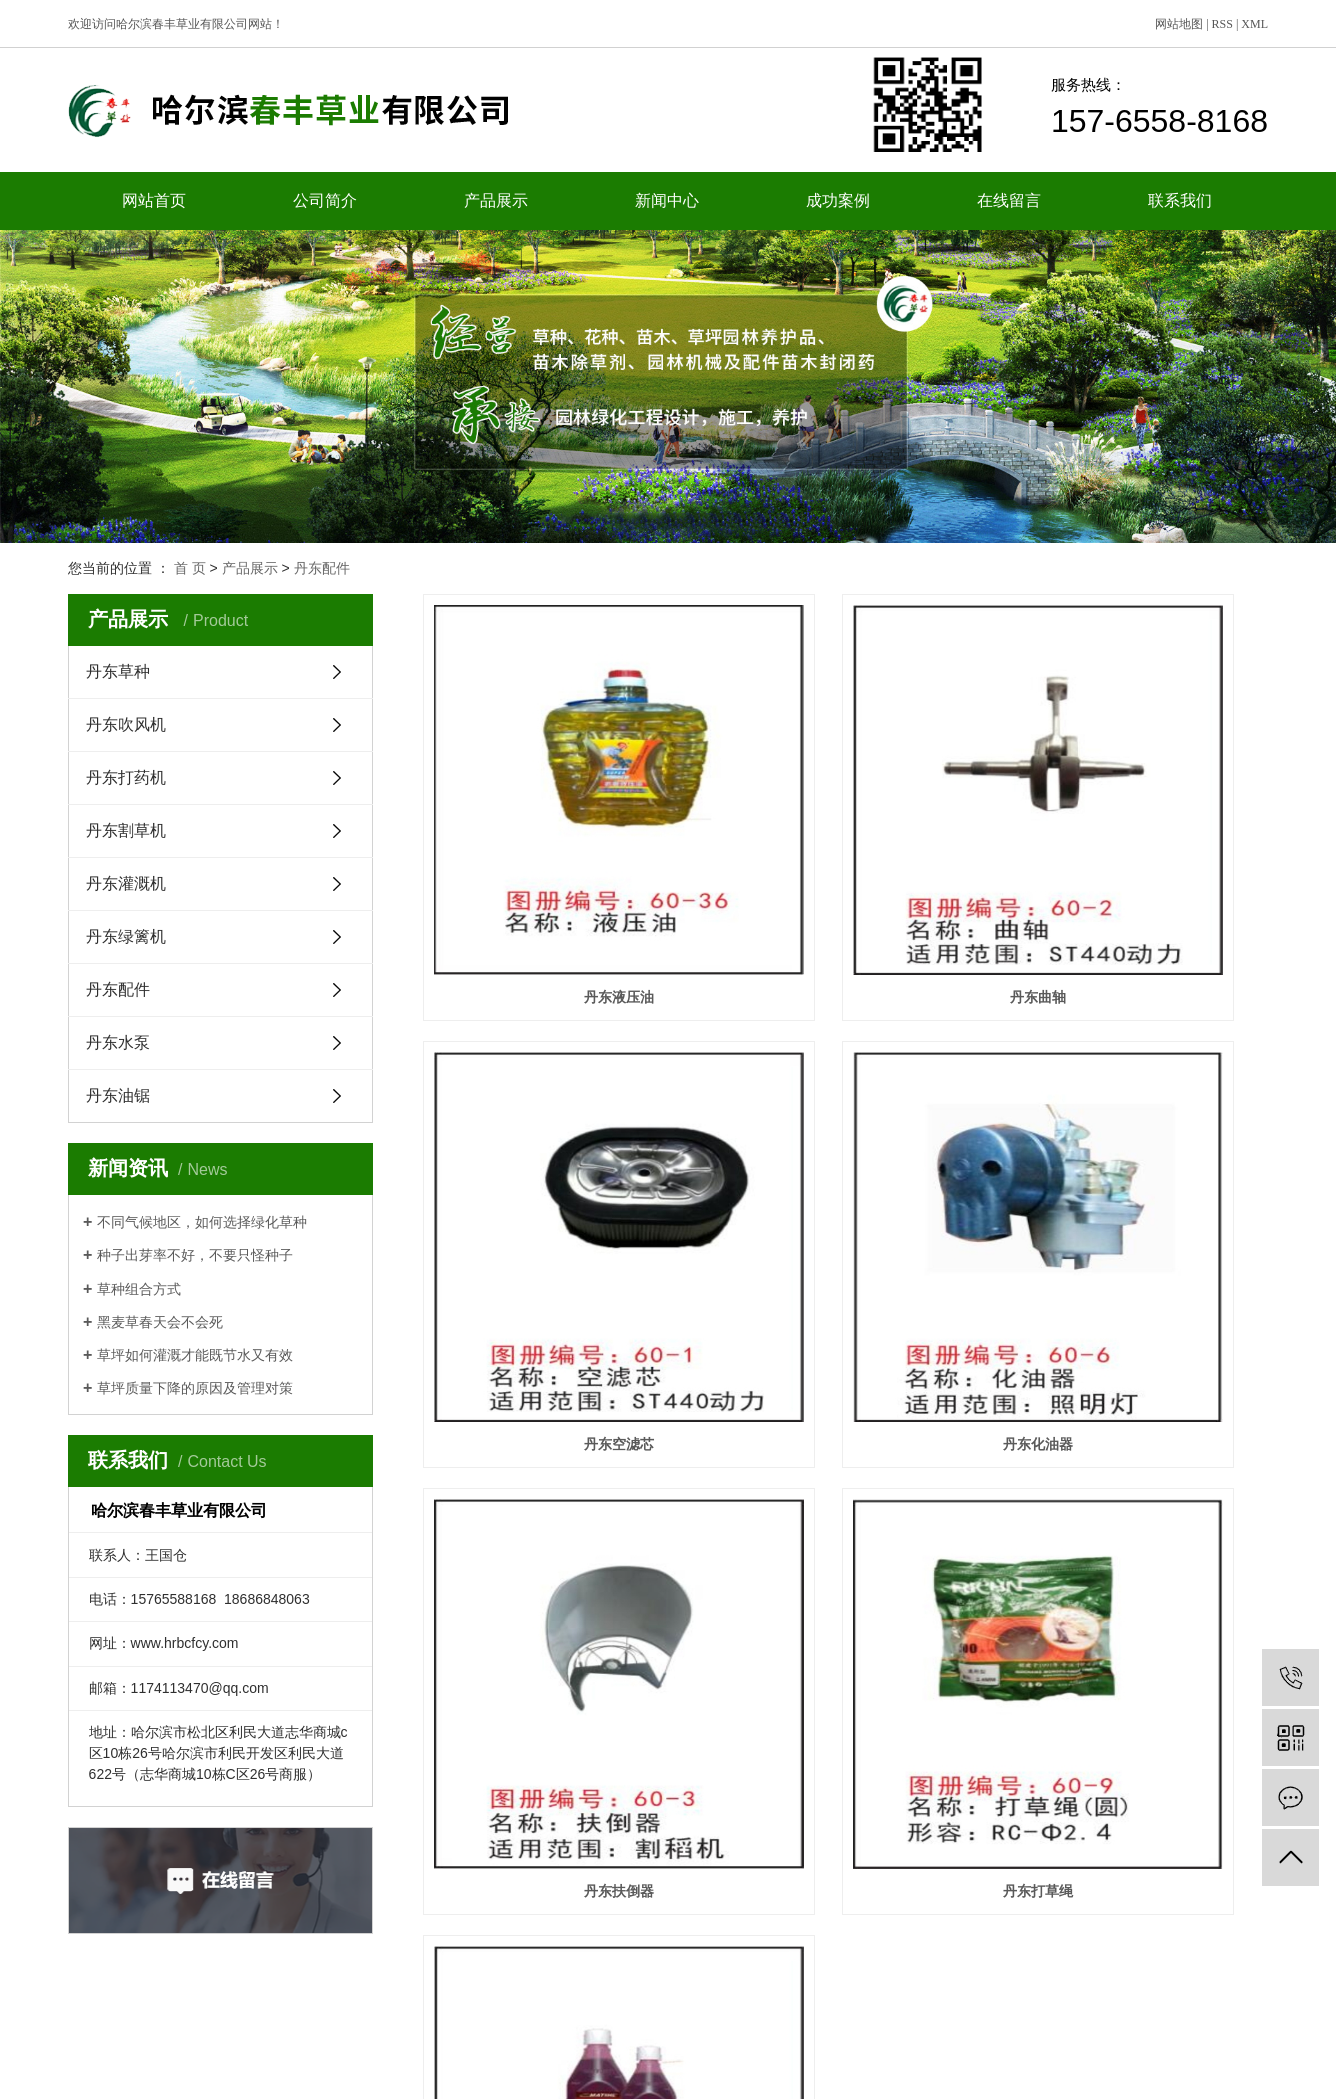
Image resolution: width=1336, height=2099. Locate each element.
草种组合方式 (139, 1289)
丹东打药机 (126, 777)
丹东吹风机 (126, 724)
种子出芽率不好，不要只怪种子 (195, 1255)
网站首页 (154, 200)
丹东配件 (322, 568)
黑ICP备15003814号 (761, 2074)
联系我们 (1180, 200)
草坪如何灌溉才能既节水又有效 (195, 1355)
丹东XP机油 (555, 1507)
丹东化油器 (555, 1188)
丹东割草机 (126, 830)
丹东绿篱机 (126, 936)
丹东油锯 (118, 1095)
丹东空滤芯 (1136, 869)
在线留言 (1009, 200)
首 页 (190, 568)
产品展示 (496, 200)
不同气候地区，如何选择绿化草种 (202, 1222)
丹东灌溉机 (126, 883)
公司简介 (325, 200)
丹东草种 (118, 671)
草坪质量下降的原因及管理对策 (195, 1388)
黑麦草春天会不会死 (160, 1322)
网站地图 (1179, 24)
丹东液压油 (555, 869)
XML (1254, 24)
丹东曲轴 (845, 869)
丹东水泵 (118, 1042)
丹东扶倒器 (845, 1188)
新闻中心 (667, 200)
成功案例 (838, 200)
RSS (1222, 24)
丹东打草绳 (1136, 1188)
